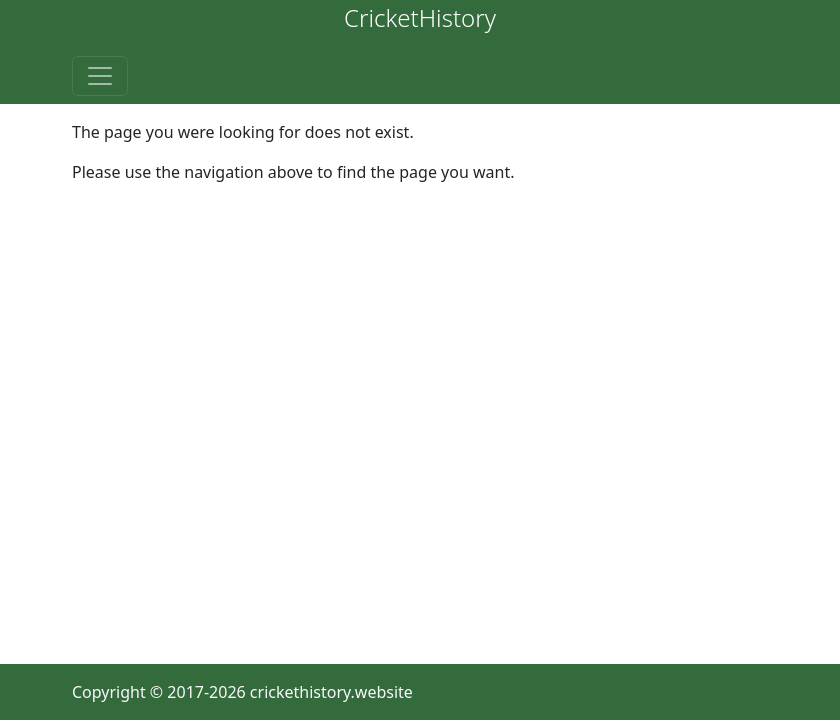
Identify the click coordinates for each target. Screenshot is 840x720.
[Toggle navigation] (100, 76)
